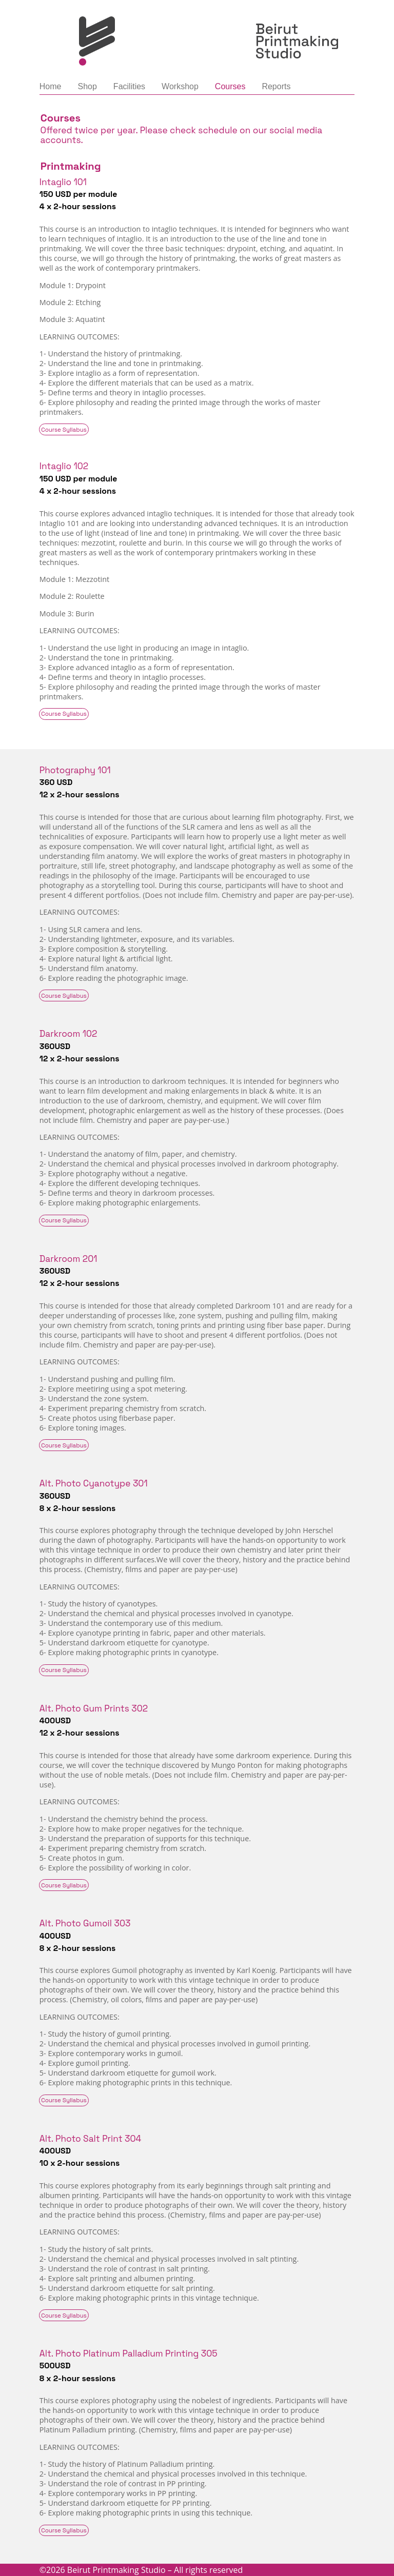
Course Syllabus (64, 429)
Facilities (129, 86)
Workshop (180, 86)
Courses (230, 86)
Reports (276, 86)
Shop (86, 86)
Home (51, 86)
